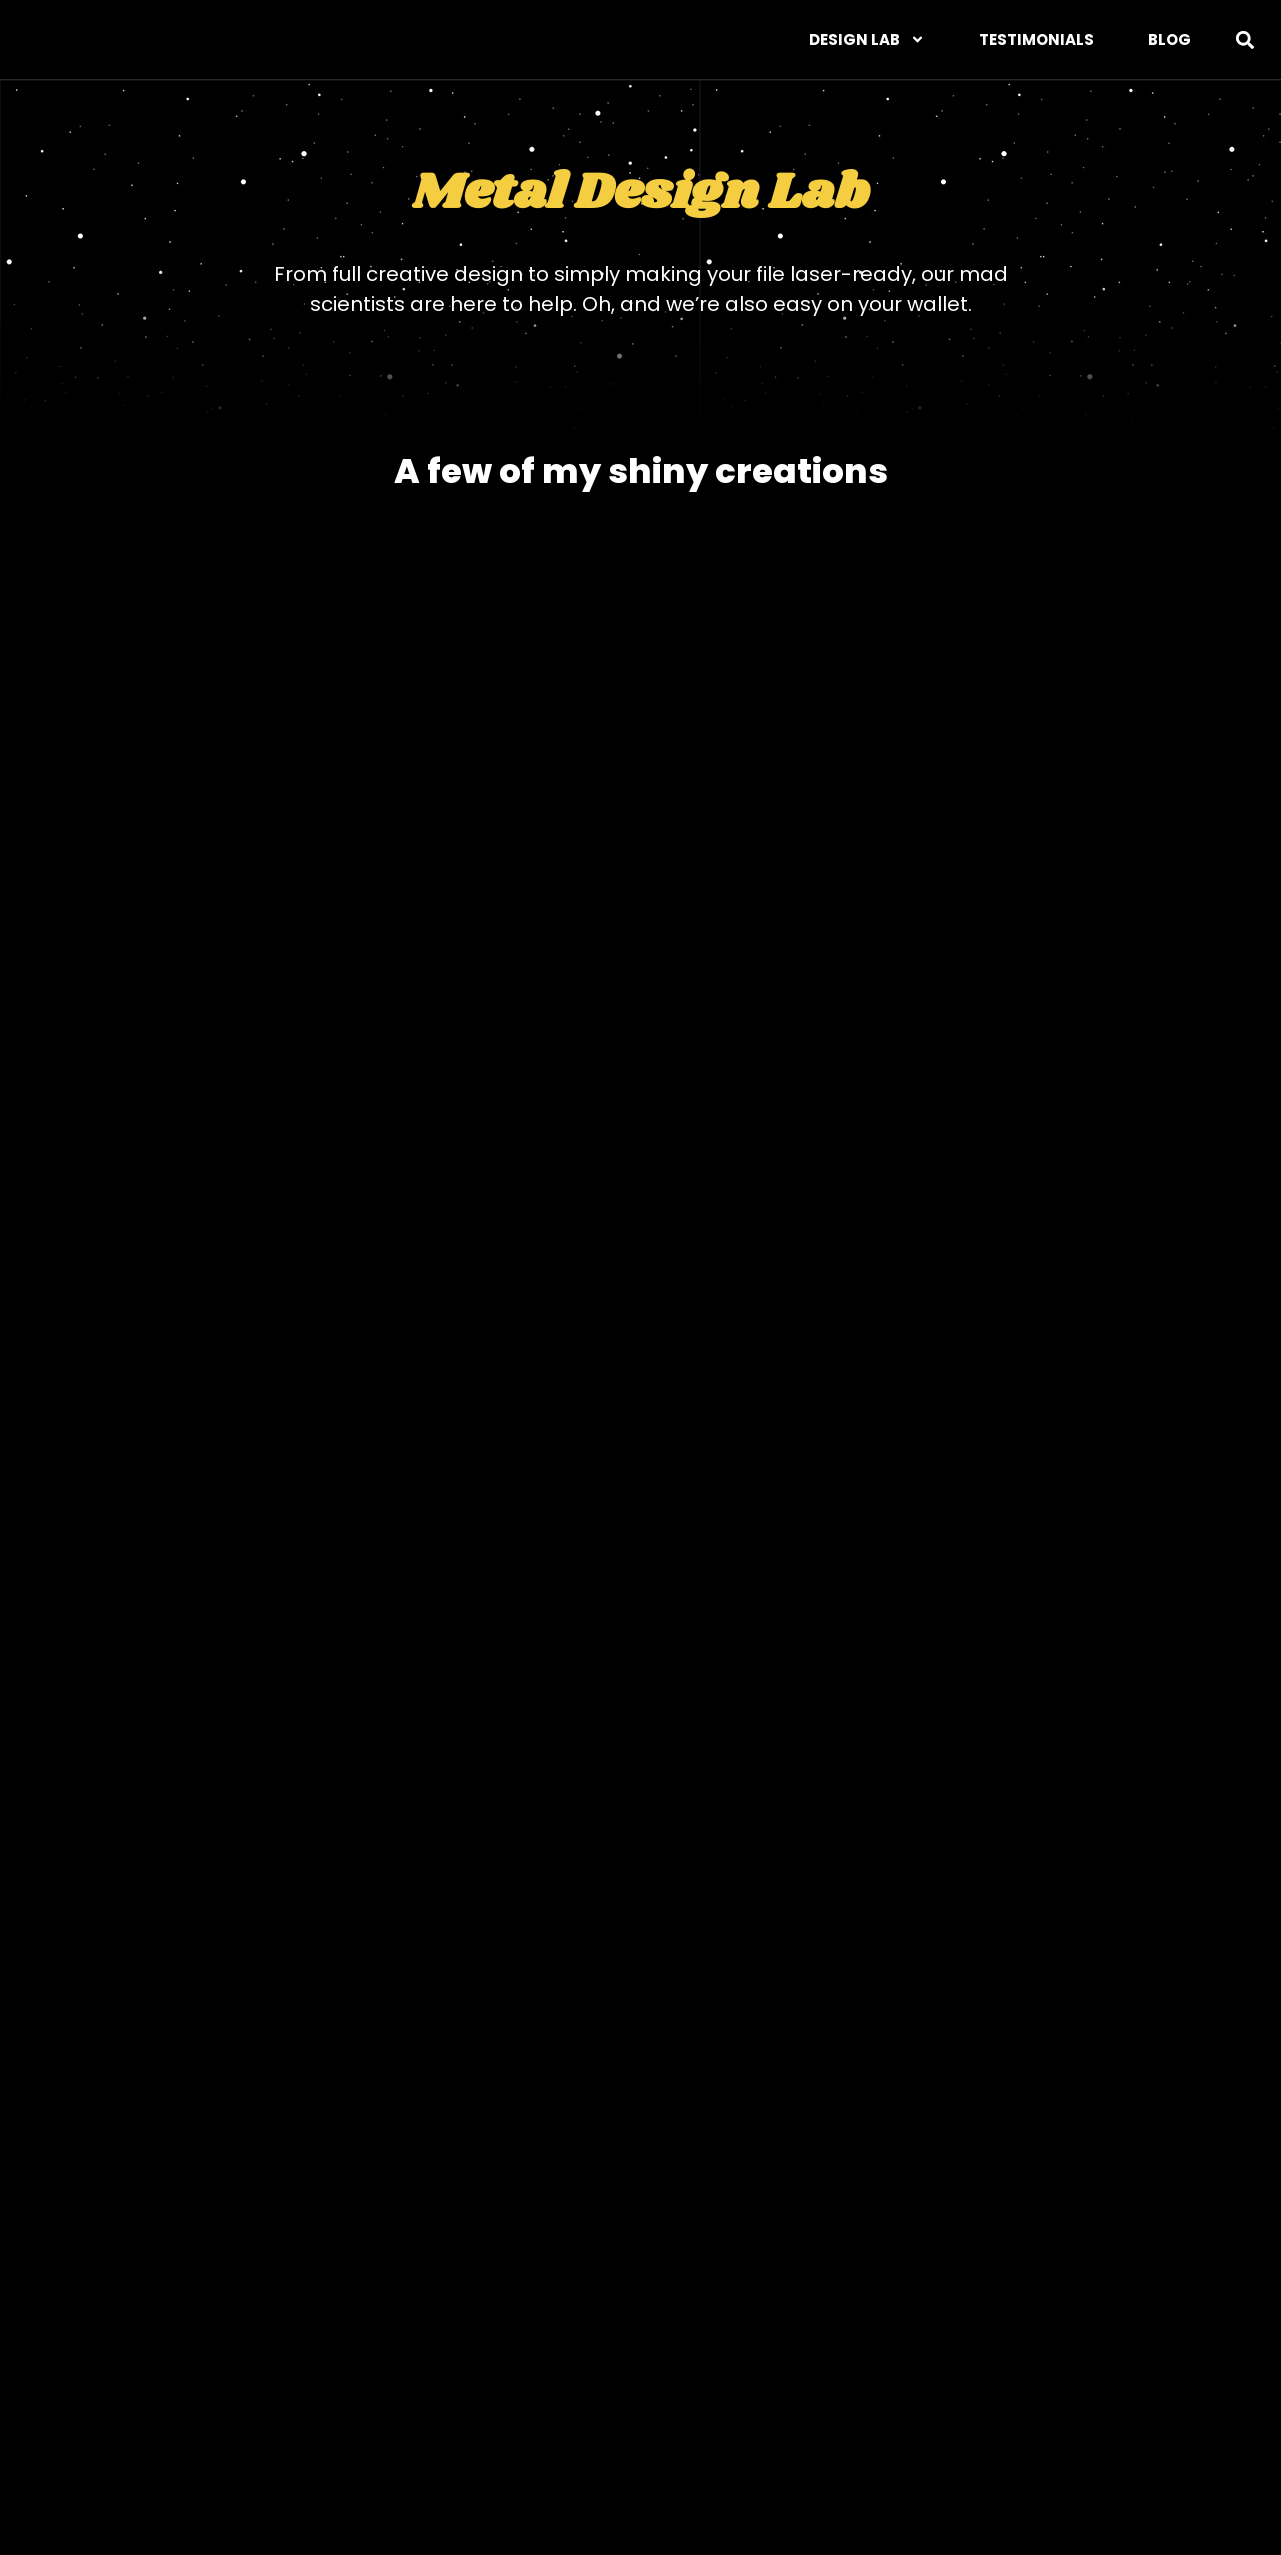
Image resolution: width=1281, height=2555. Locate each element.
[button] (1244, 39)
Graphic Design (275, 2463)
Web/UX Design (102, 2463)
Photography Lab (620, 2463)
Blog (1169, 39)
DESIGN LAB (867, 39)
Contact (1204, 2463)
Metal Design (443, 2463)
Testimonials (1036, 39)
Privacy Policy (1057, 2463)
